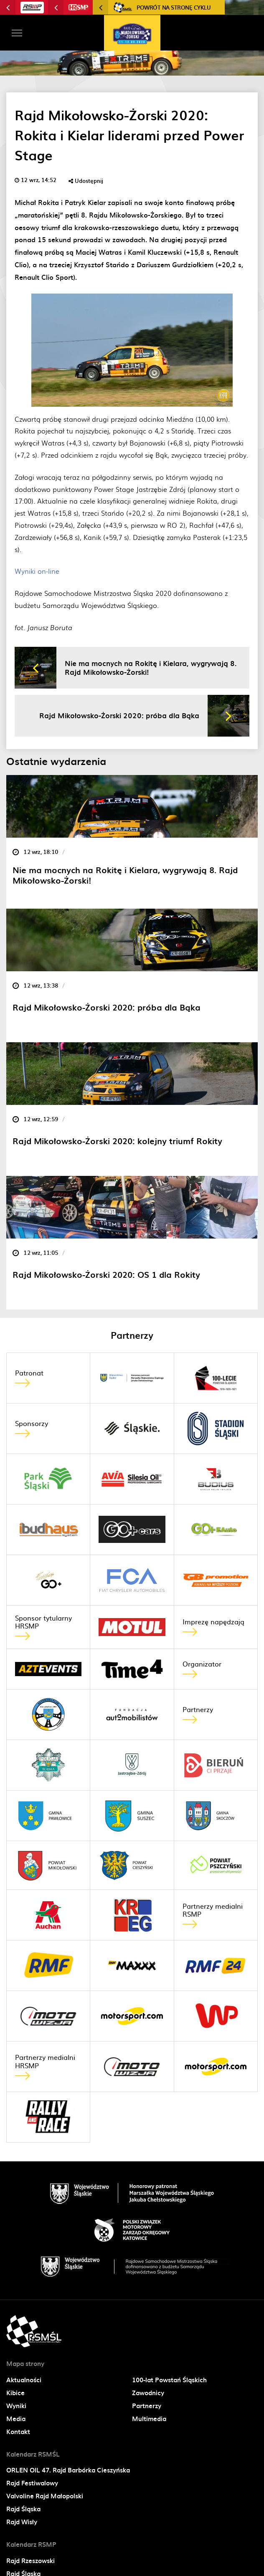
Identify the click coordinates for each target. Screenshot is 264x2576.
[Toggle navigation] (16, 33)
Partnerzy (146, 2405)
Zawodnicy (148, 2392)
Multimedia (149, 2418)
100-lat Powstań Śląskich (169, 2379)
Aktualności (23, 2379)
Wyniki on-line (37, 571)
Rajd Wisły (21, 2521)
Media (15, 2418)
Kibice (15, 2392)
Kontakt (18, 2431)
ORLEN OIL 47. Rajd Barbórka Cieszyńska (68, 2470)
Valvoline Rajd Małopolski (44, 2495)
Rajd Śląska (23, 2508)
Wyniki (16, 2405)
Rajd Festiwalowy (32, 2482)
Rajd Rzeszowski (30, 2560)
